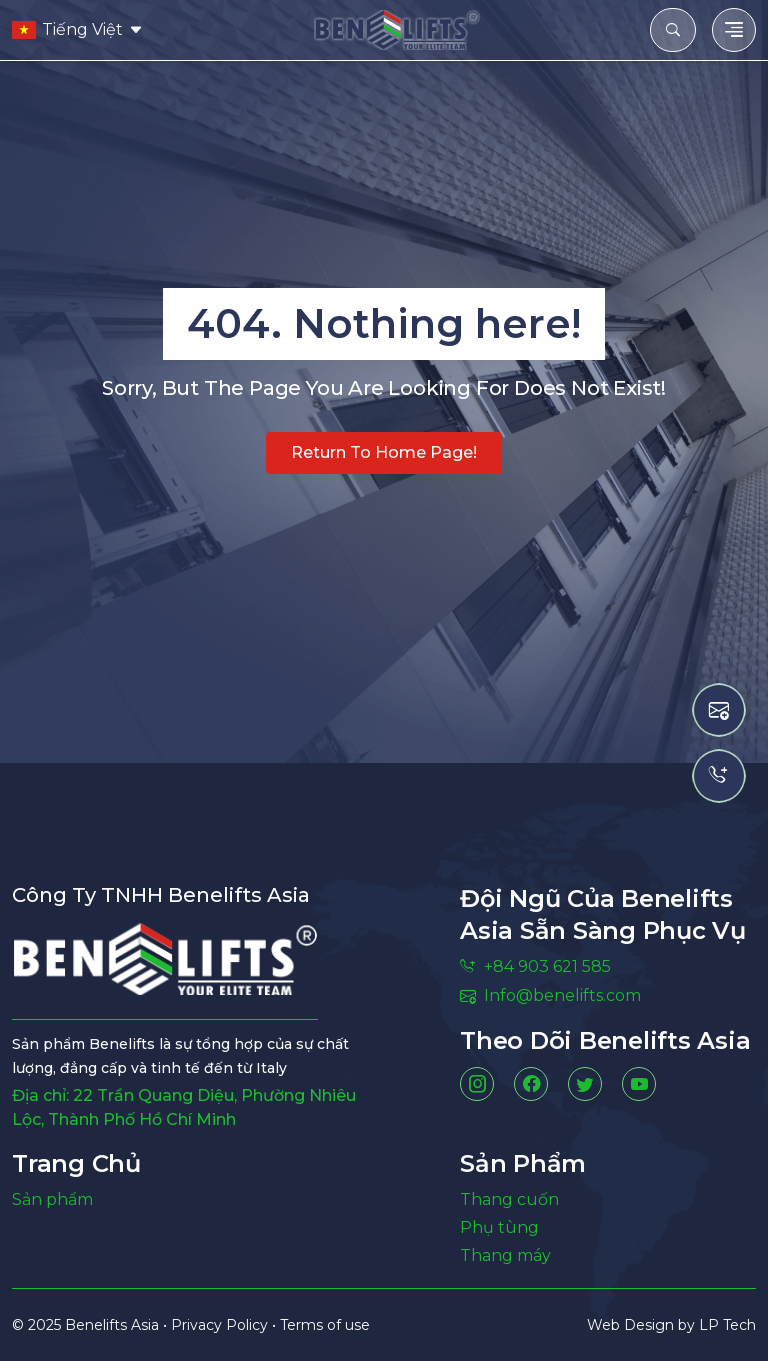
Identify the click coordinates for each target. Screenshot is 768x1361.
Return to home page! (384, 452)
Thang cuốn (509, 1199)
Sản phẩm (52, 1199)
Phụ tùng (499, 1227)
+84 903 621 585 (535, 966)
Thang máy (505, 1255)
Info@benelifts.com (550, 995)
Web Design (632, 1325)
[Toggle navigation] (734, 30)
